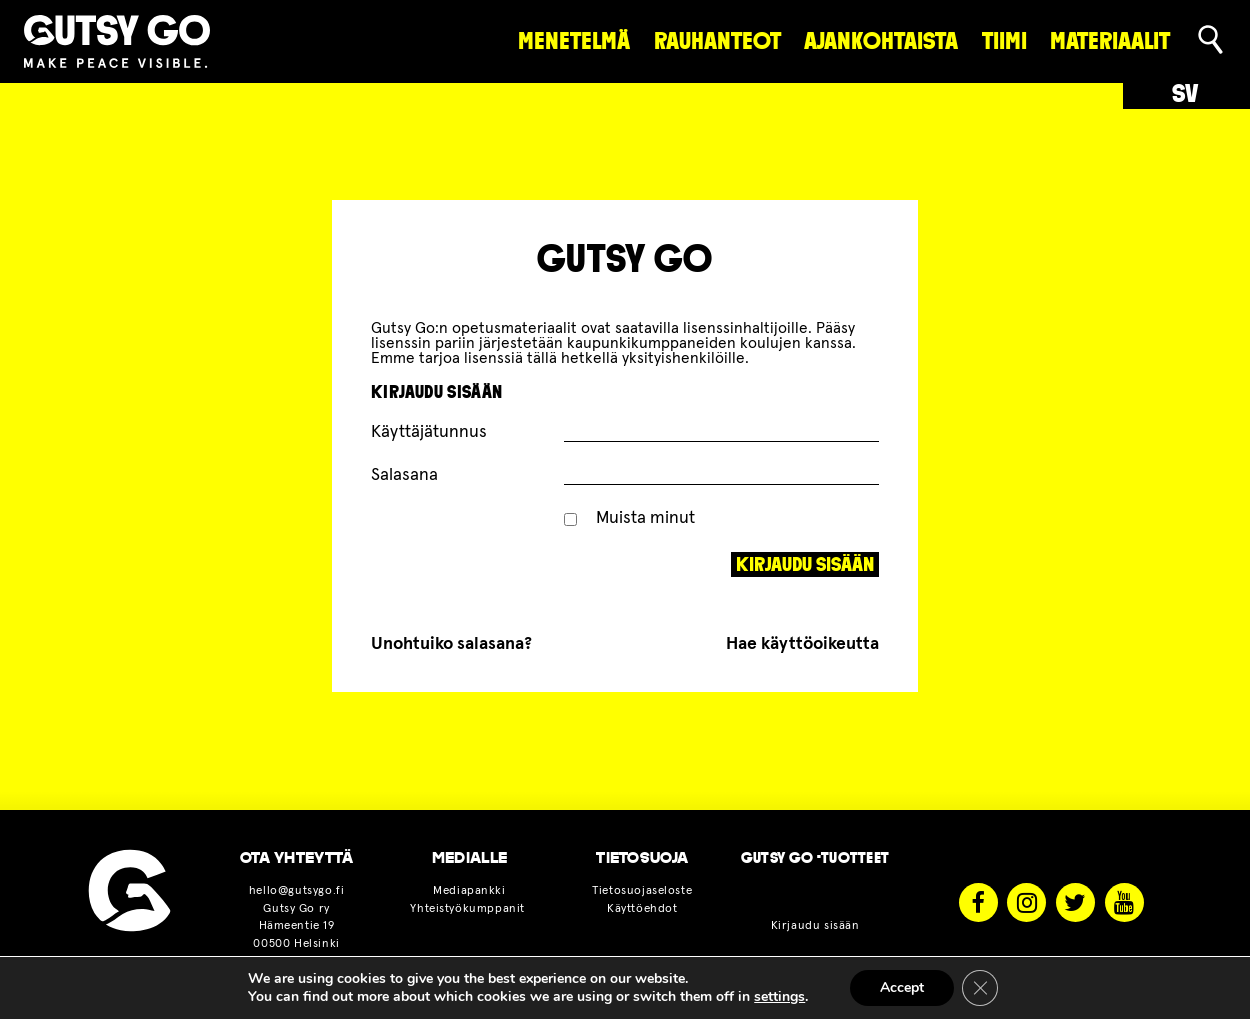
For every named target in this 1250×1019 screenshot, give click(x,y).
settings (779, 997)
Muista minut (629, 518)
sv (1185, 93)
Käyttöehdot (642, 908)
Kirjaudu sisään (815, 925)
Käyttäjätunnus (429, 432)
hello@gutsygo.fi (296, 890)
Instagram (1026, 902)
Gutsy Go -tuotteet (815, 857)
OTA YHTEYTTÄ (297, 857)
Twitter (1075, 902)
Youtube (1124, 902)
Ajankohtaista (881, 41)
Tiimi (1004, 41)
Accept (902, 987)
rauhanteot (717, 41)
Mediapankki (469, 890)
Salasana (404, 475)
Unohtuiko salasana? (451, 644)
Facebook (978, 902)
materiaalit (1110, 41)
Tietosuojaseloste (642, 890)
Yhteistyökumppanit (469, 908)
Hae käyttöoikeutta (802, 644)
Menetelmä (574, 41)
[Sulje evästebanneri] (980, 988)
